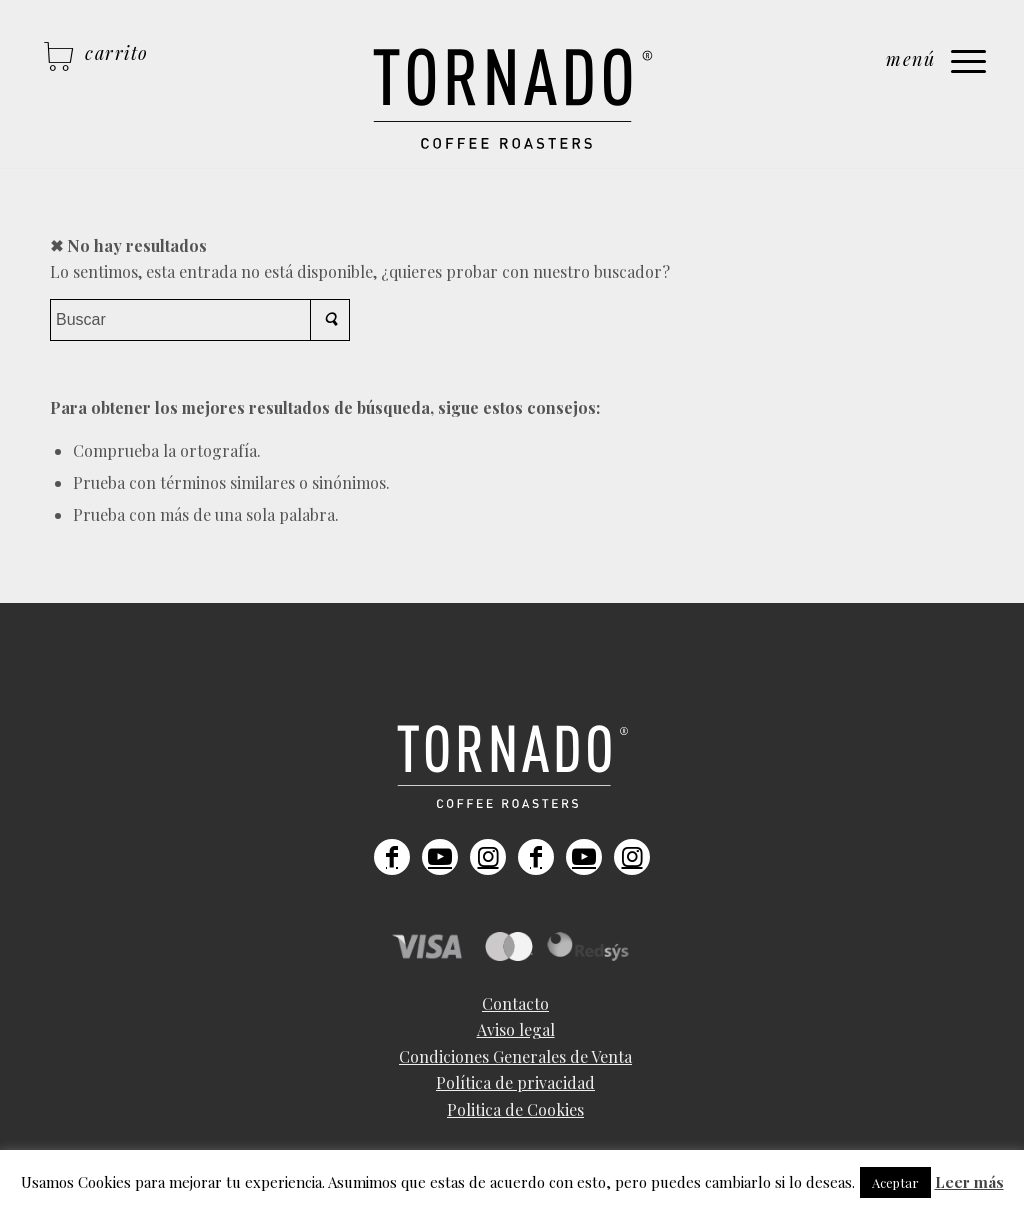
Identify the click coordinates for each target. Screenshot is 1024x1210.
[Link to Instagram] (488, 857)
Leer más (969, 1182)
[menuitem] (515, 1004)
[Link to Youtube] (440, 857)
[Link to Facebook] (392, 857)
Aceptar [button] (895, 1182)
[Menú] (936, 65)
